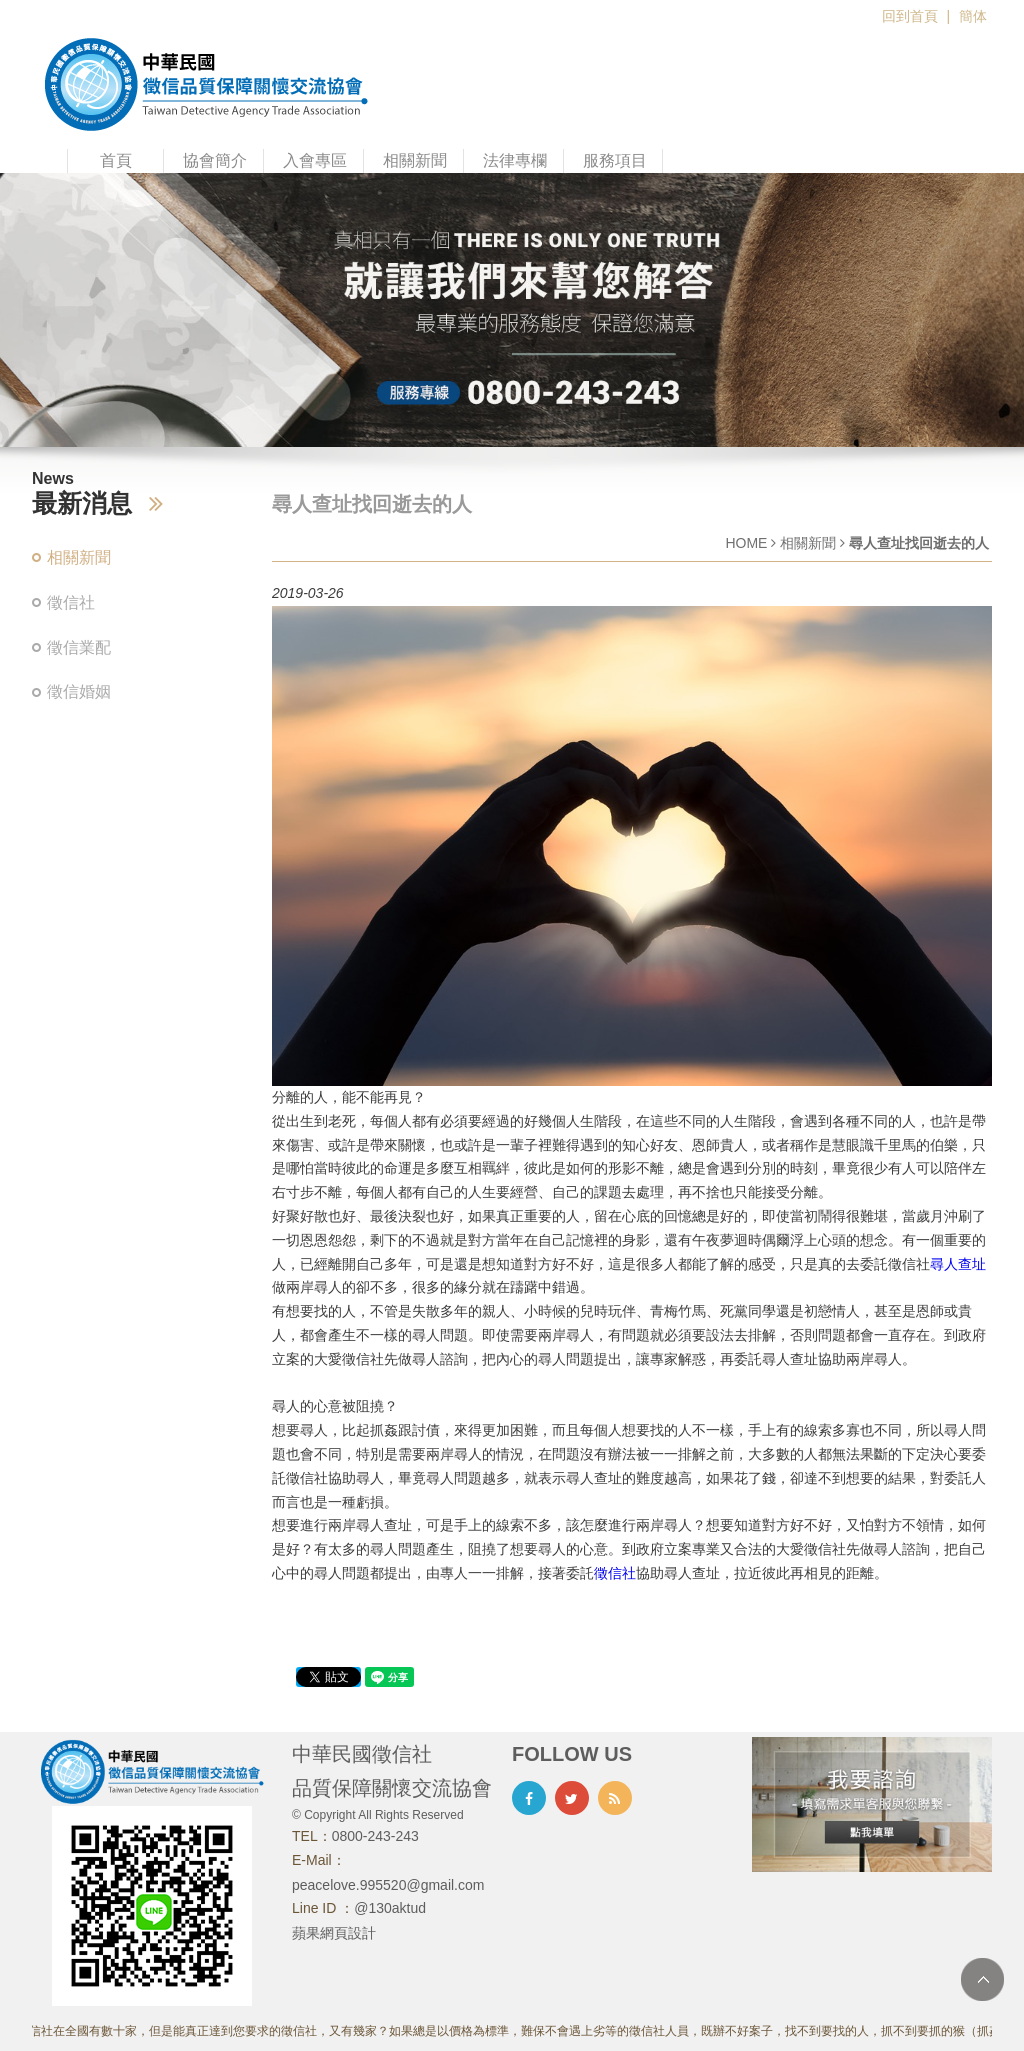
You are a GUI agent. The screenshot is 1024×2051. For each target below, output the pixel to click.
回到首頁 (910, 16)
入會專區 (315, 160)
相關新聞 (415, 160)
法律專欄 (515, 160)
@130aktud (390, 1908)
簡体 (973, 16)
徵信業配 (79, 647)
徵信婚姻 (79, 691)
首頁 (116, 160)
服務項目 (615, 160)
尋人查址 (958, 1264)
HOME (746, 543)
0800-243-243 (375, 1836)
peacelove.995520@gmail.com (388, 1885)
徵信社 (71, 602)
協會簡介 (215, 160)
